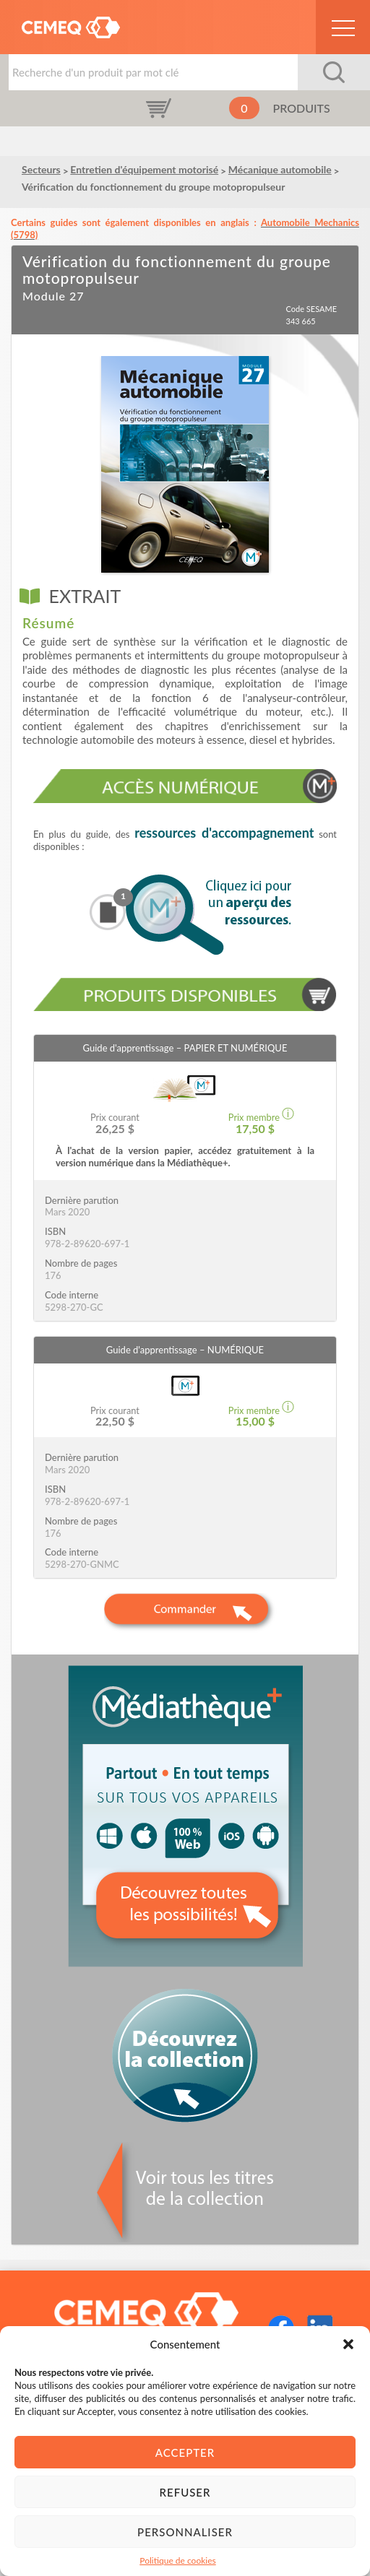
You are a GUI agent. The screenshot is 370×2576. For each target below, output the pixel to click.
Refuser (185, 2492)
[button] (348, 2344)
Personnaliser (185, 2531)
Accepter (185, 2452)
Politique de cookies (177, 2560)
